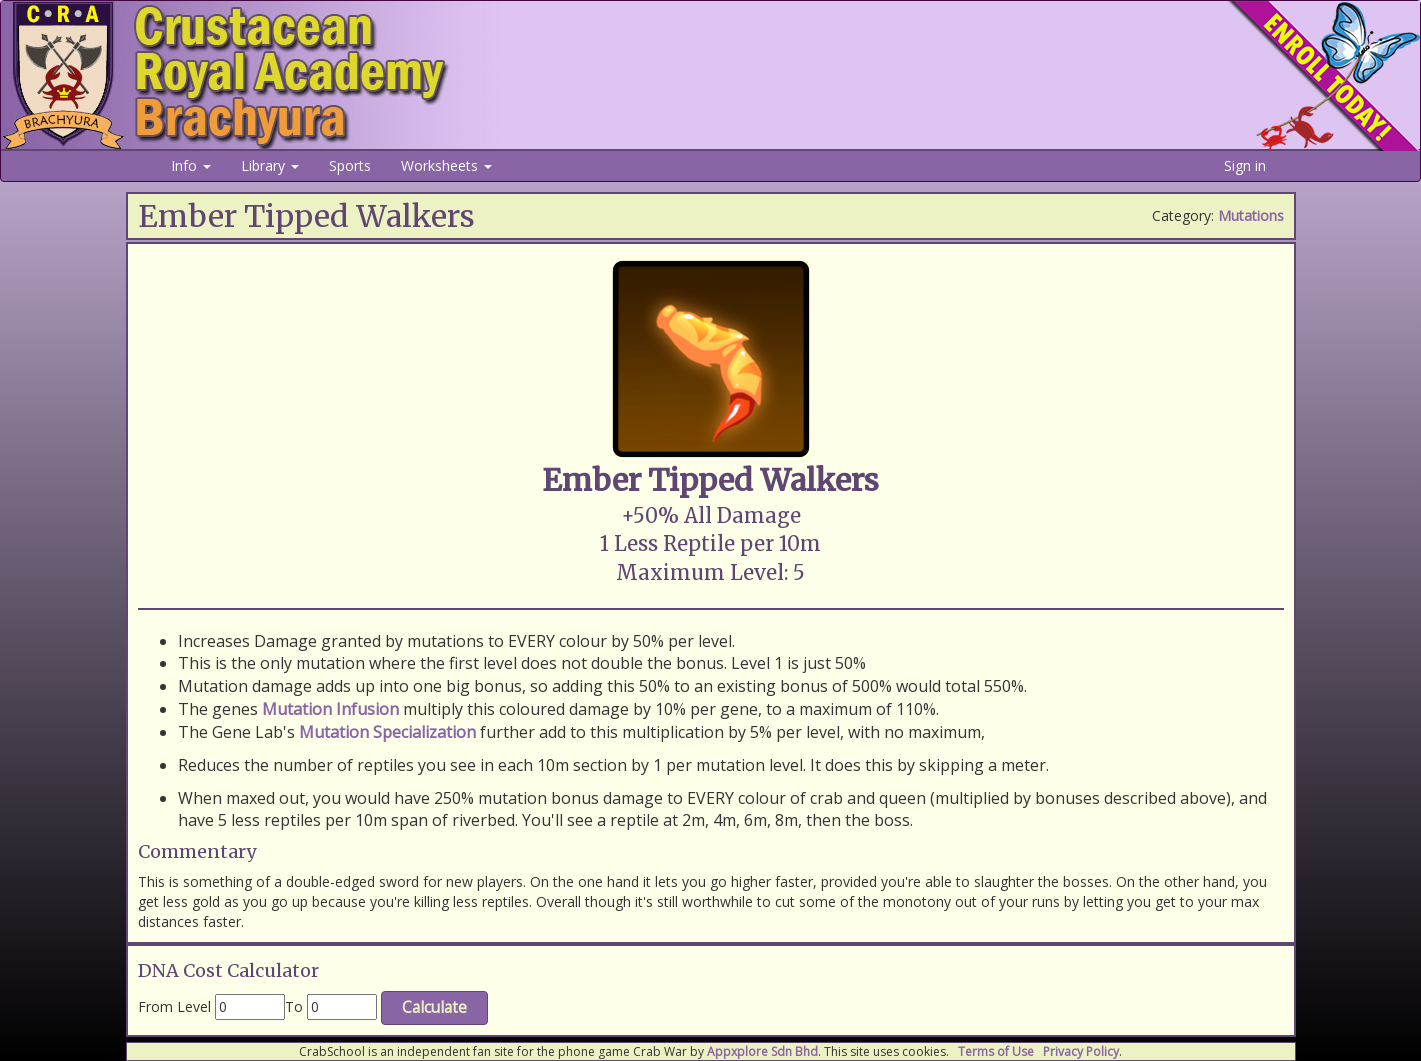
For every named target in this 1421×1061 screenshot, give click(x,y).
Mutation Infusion (330, 709)
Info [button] (191, 165)
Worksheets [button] (446, 165)
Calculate (434, 1007)
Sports (350, 165)
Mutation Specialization (387, 732)
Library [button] (270, 165)
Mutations (1251, 215)
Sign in (1245, 165)
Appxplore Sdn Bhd (762, 1051)
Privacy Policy (1081, 1051)
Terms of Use (996, 1051)
